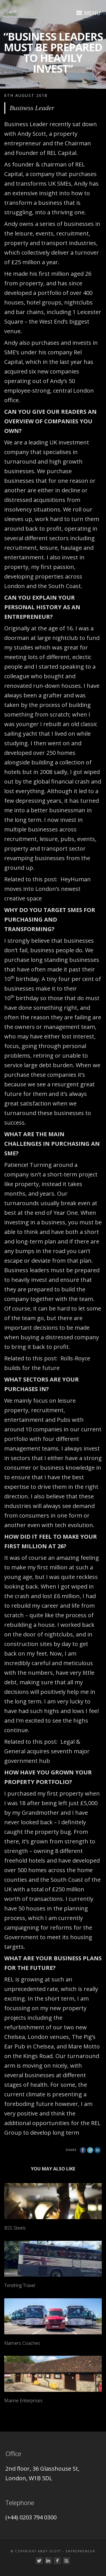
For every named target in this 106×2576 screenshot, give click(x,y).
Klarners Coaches (22, 2343)
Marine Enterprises (23, 2400)
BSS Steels (15, 2228)
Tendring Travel (19, 2285)
